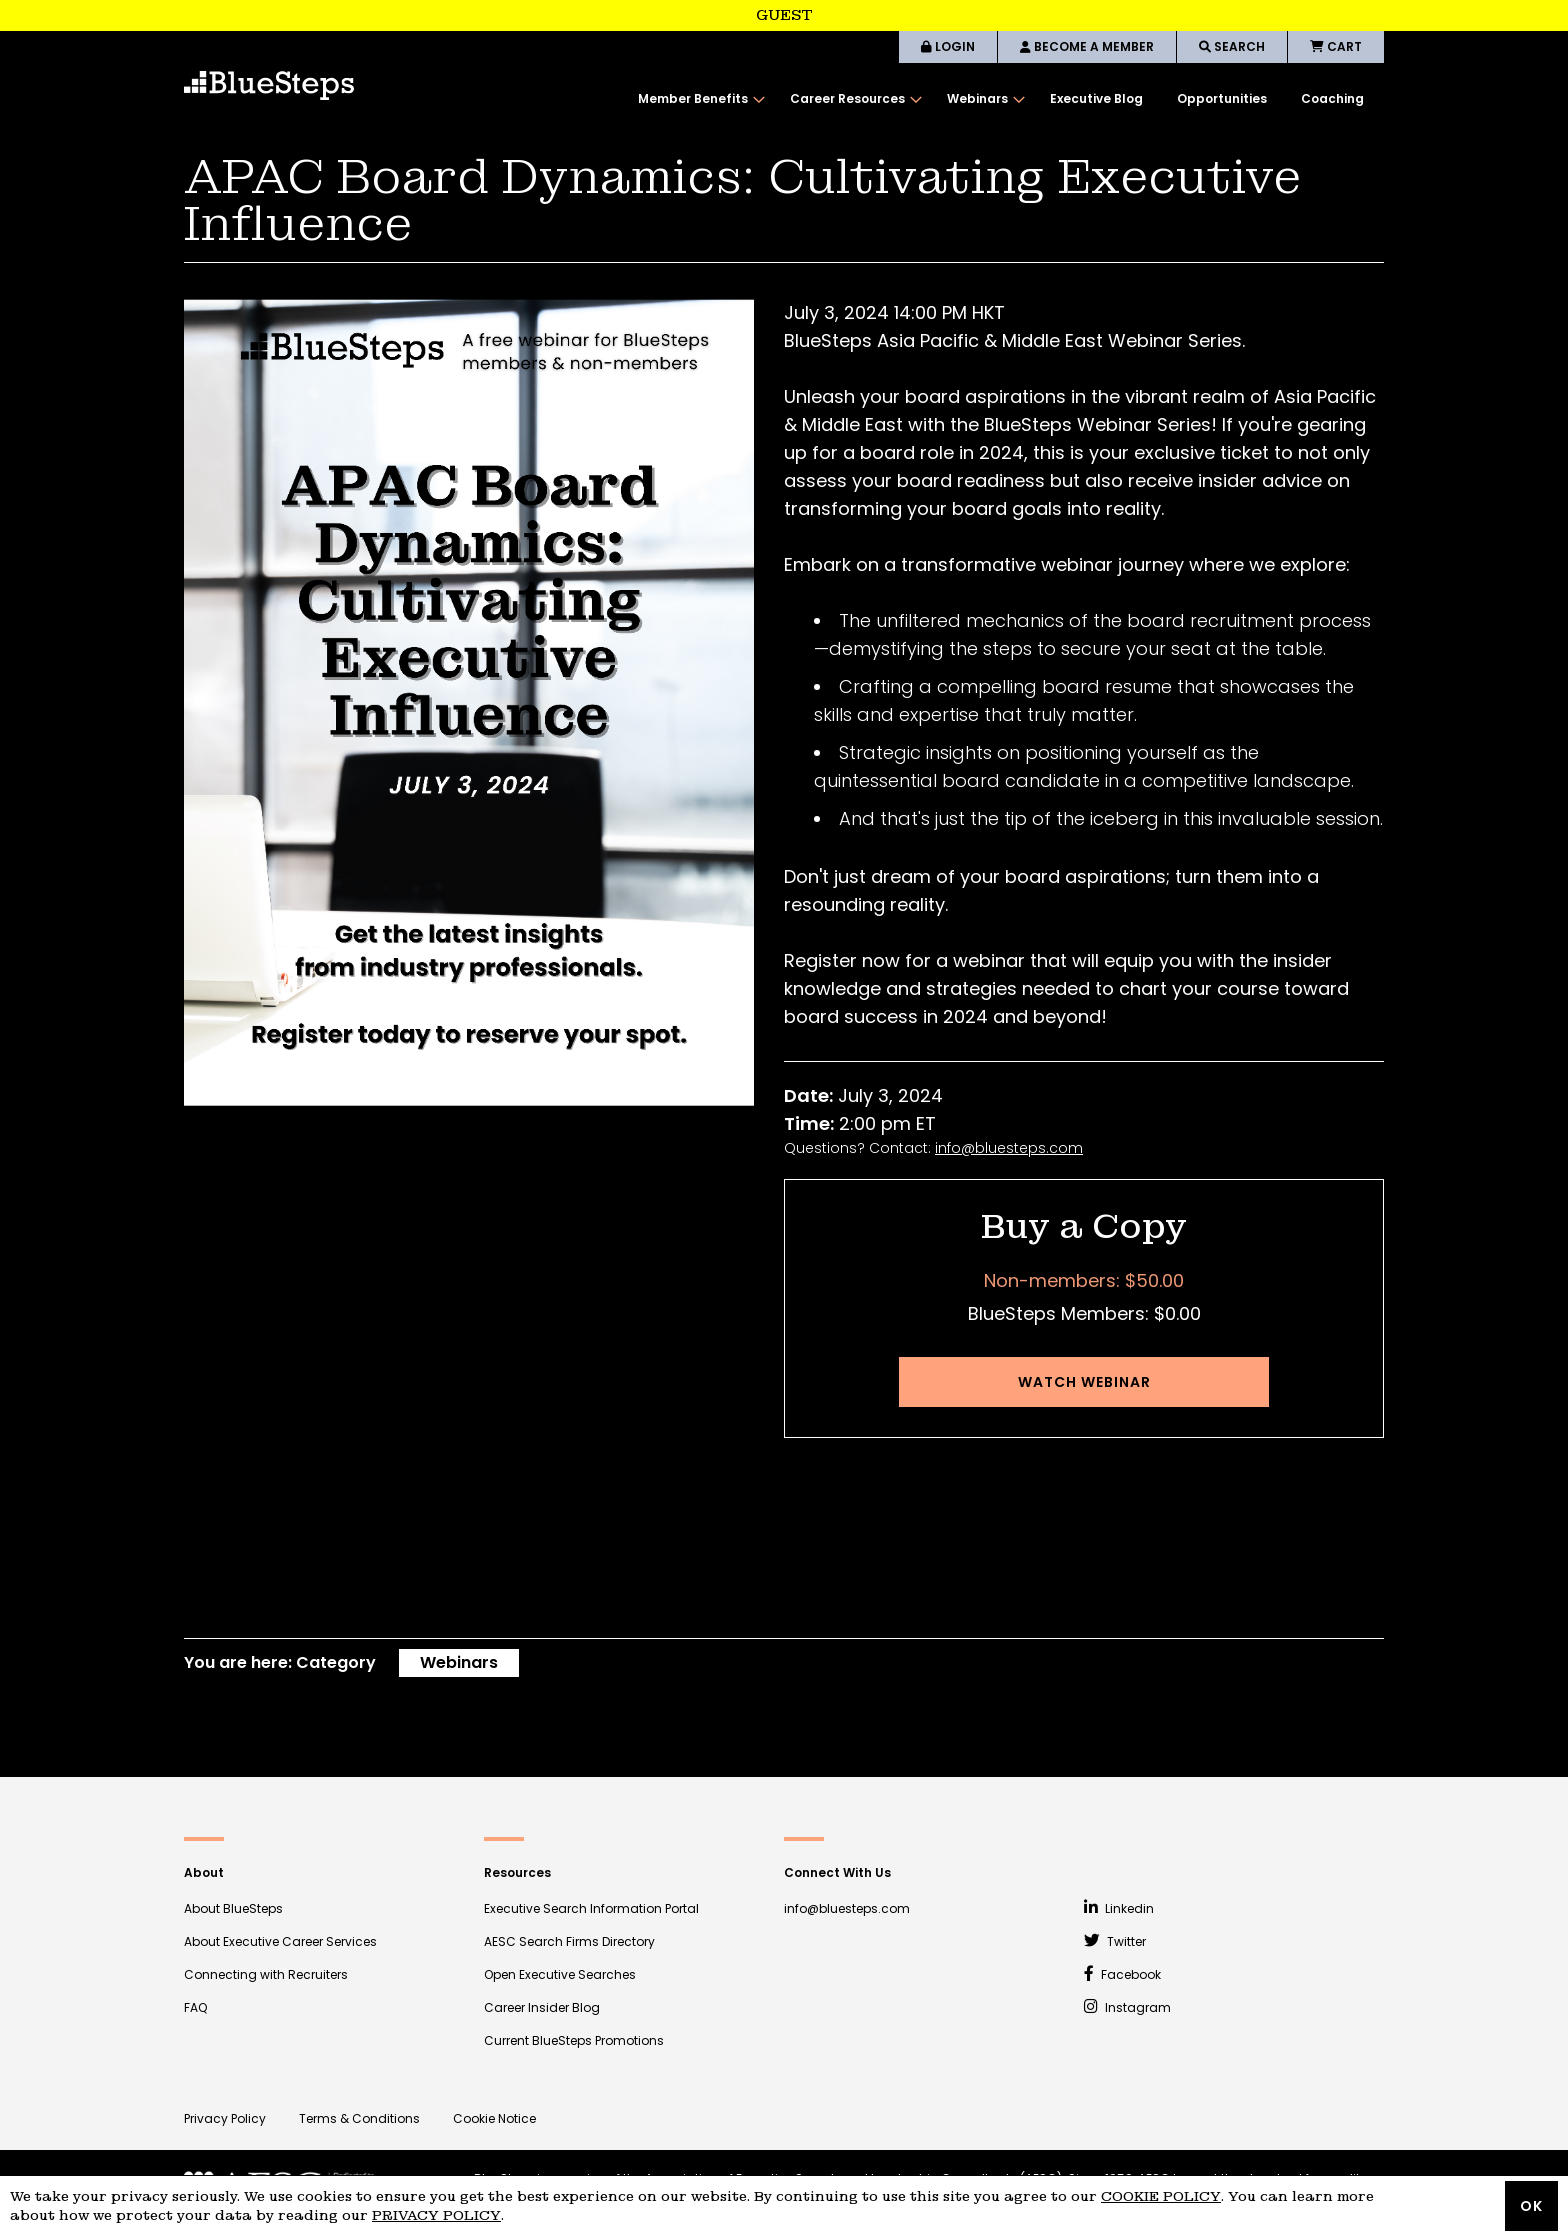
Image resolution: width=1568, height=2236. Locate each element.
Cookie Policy (1161, 2196)
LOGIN (948, 46)
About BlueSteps (233, 1908)
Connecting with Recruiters (266, 1974)
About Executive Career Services (280, 1941)
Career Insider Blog (542, 2007)
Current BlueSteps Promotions (574, 2040)
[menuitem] (697, 99)
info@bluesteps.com (1009, 1148)
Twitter (1115, 1941)
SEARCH (1232, 46)
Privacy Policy (225, 2118)
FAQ (195, 2007)
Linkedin (1119, 1908)
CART (1336, 46)
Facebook (1122, 1974)
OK (1531, 2206)
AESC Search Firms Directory (569, 1941)
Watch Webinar (1084, 1382)
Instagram (1127, 2007)
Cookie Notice (494, 2118)
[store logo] (269, 85)
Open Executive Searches (560, 1974)
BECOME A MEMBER (1087, 46)
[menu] (1001, 99)
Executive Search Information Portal (591, 1908)
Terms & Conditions (359, 2118)
